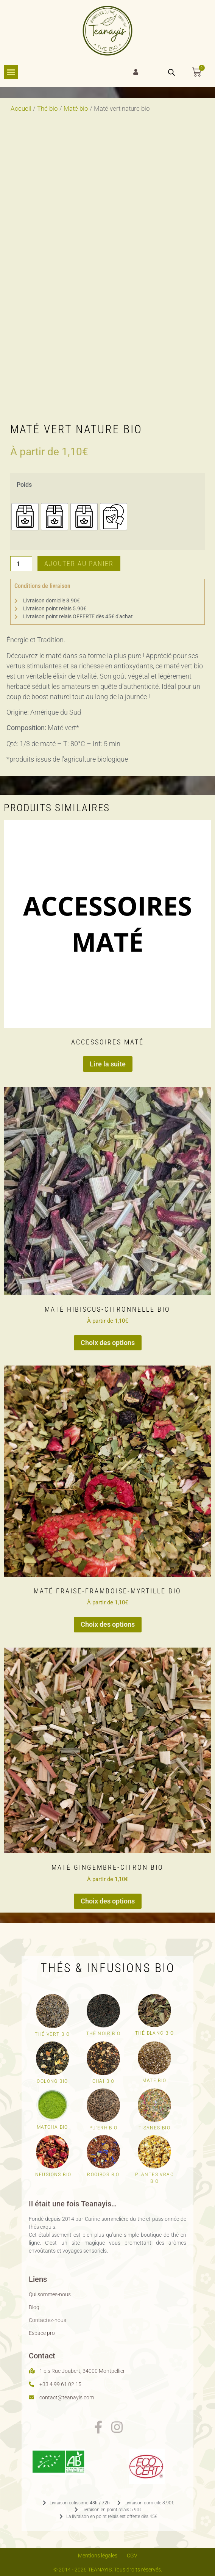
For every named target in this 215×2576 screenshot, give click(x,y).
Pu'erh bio (103, 2128)
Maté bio (76, 108)
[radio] (25, 516)
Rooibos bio (103, 2174)
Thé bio (47, 108)
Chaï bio (103, 2081)
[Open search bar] (171, 72)
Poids (24, 485)
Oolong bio (52, 2081)
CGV (132, 2555)
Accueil (21, 108)
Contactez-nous (47, 2320)
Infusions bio (52, 2174)
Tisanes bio (154, 2128)
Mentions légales (97, 2555)
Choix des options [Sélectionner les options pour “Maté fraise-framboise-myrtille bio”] (108, 1624)
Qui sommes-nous (50, 2294)
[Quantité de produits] (21, 563)
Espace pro (42, 2333)
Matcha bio (52, 2127)
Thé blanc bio (154, 2033)
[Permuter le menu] (11, 72)
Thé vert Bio (52, 2034)
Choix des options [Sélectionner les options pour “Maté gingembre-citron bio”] (108, 1901)
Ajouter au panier (79, 564)
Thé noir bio (103, 2033)
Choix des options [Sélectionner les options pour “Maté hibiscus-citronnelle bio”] (108, 1343)
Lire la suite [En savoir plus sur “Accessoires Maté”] (108, 1064)
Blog (34, 2307)
